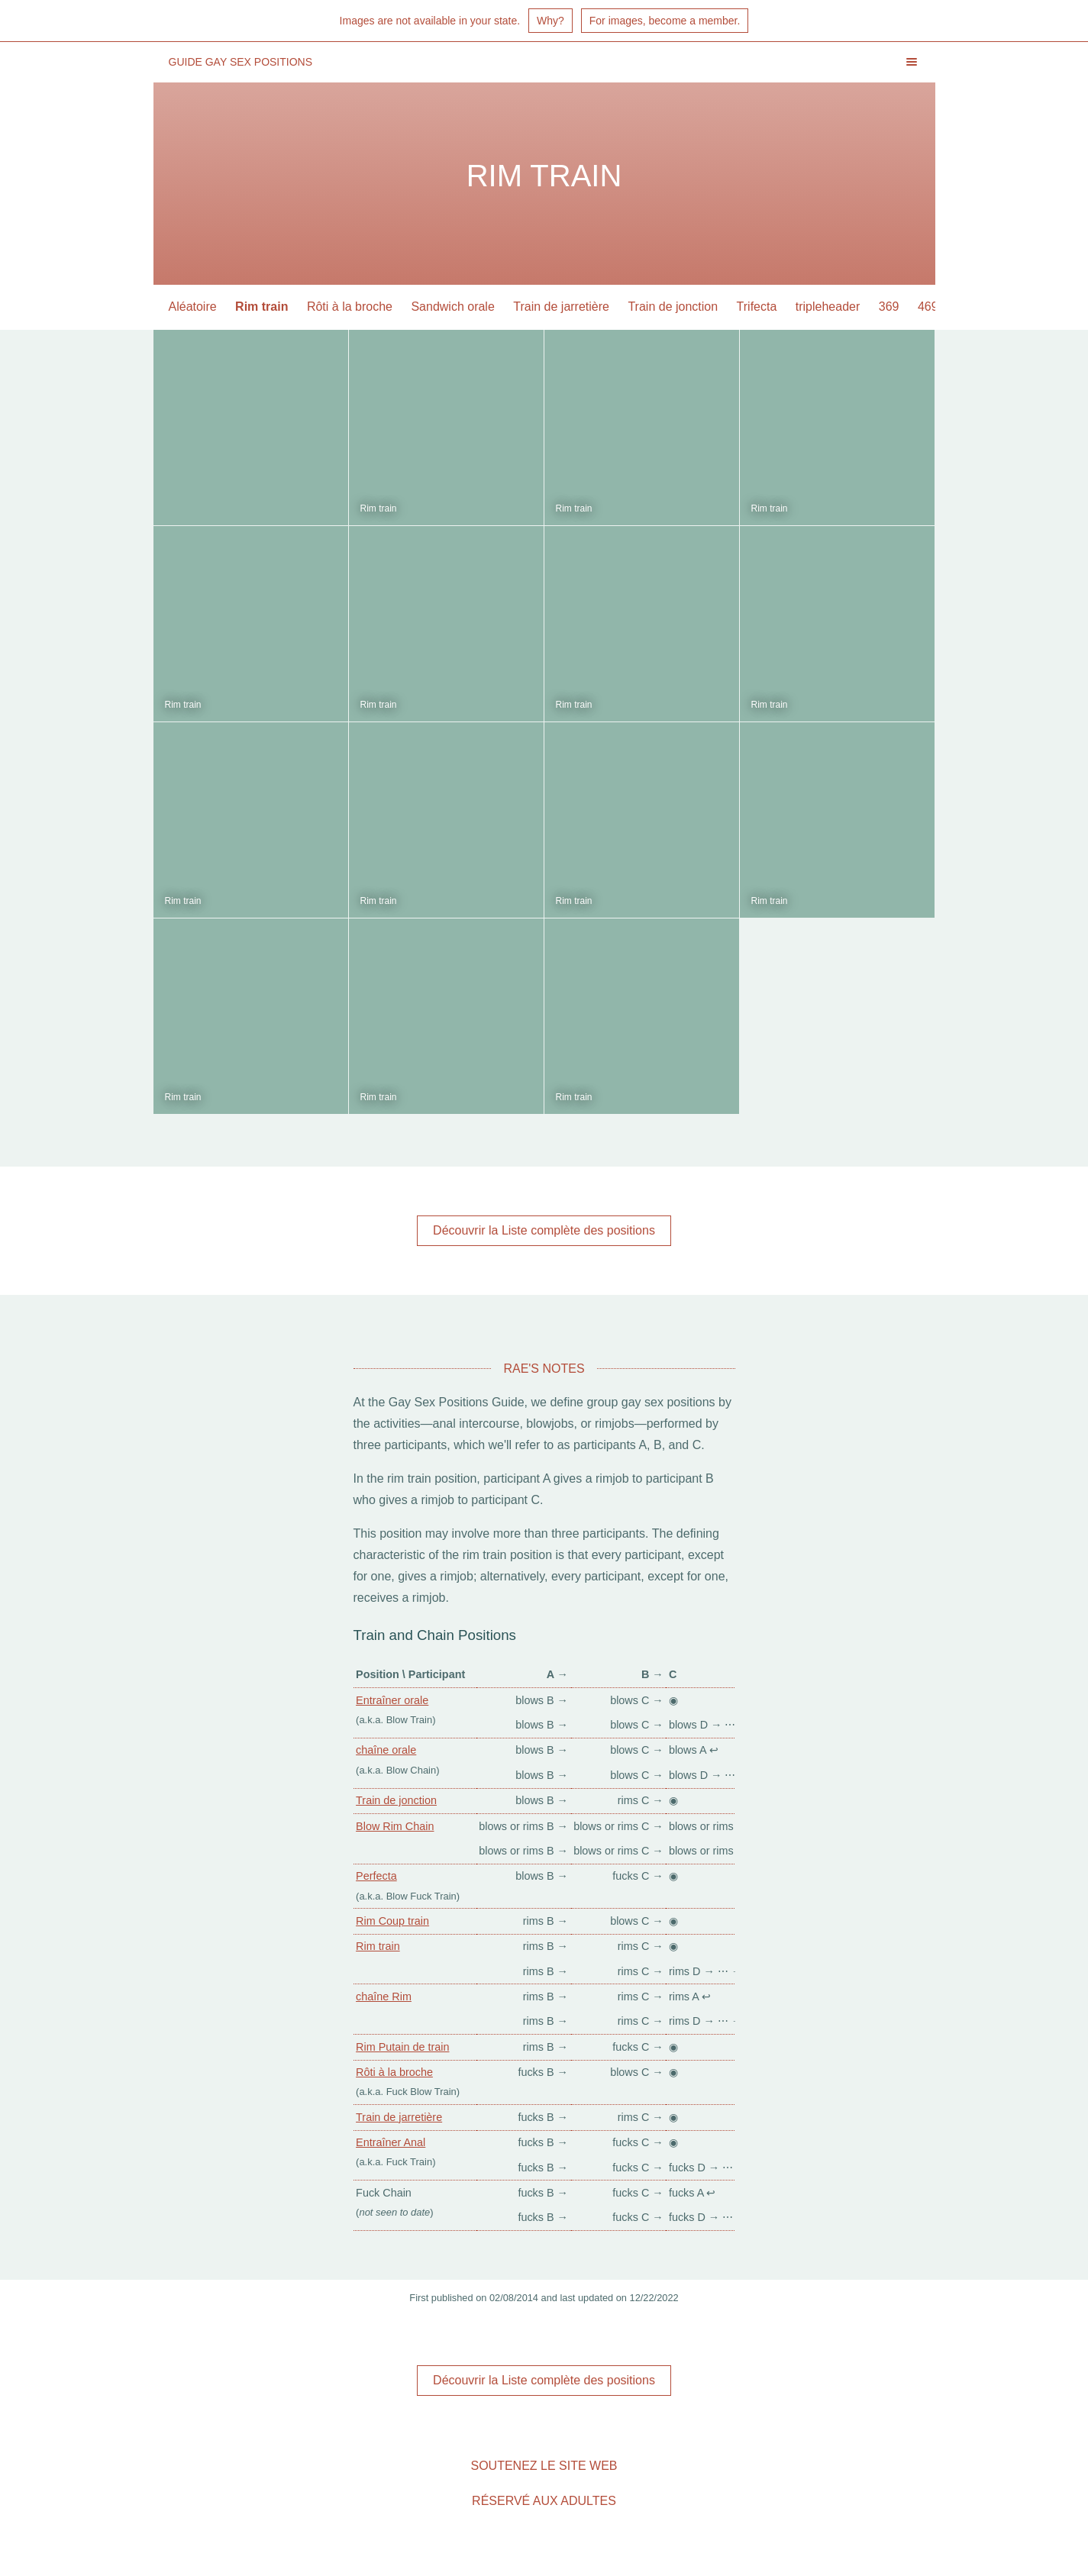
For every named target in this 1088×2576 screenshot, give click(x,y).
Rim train (261, 306)
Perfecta (376, 1876)
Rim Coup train (392, 1921)
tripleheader (828, 306)
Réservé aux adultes (544, 2500)
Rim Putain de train (402, 2047)
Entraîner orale (392, 1700)
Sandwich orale (452, 306)
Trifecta (757, 306)
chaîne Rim (384, 1996)
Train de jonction (673, 306)
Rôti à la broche (349, 306)
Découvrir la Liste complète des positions (544, 1230)
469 (928, 306)
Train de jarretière (561, 306)
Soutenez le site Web (543, 2465)
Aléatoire (193, 306)
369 (889, 306)
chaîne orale (386, 1750)
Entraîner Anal (390, 2142)
